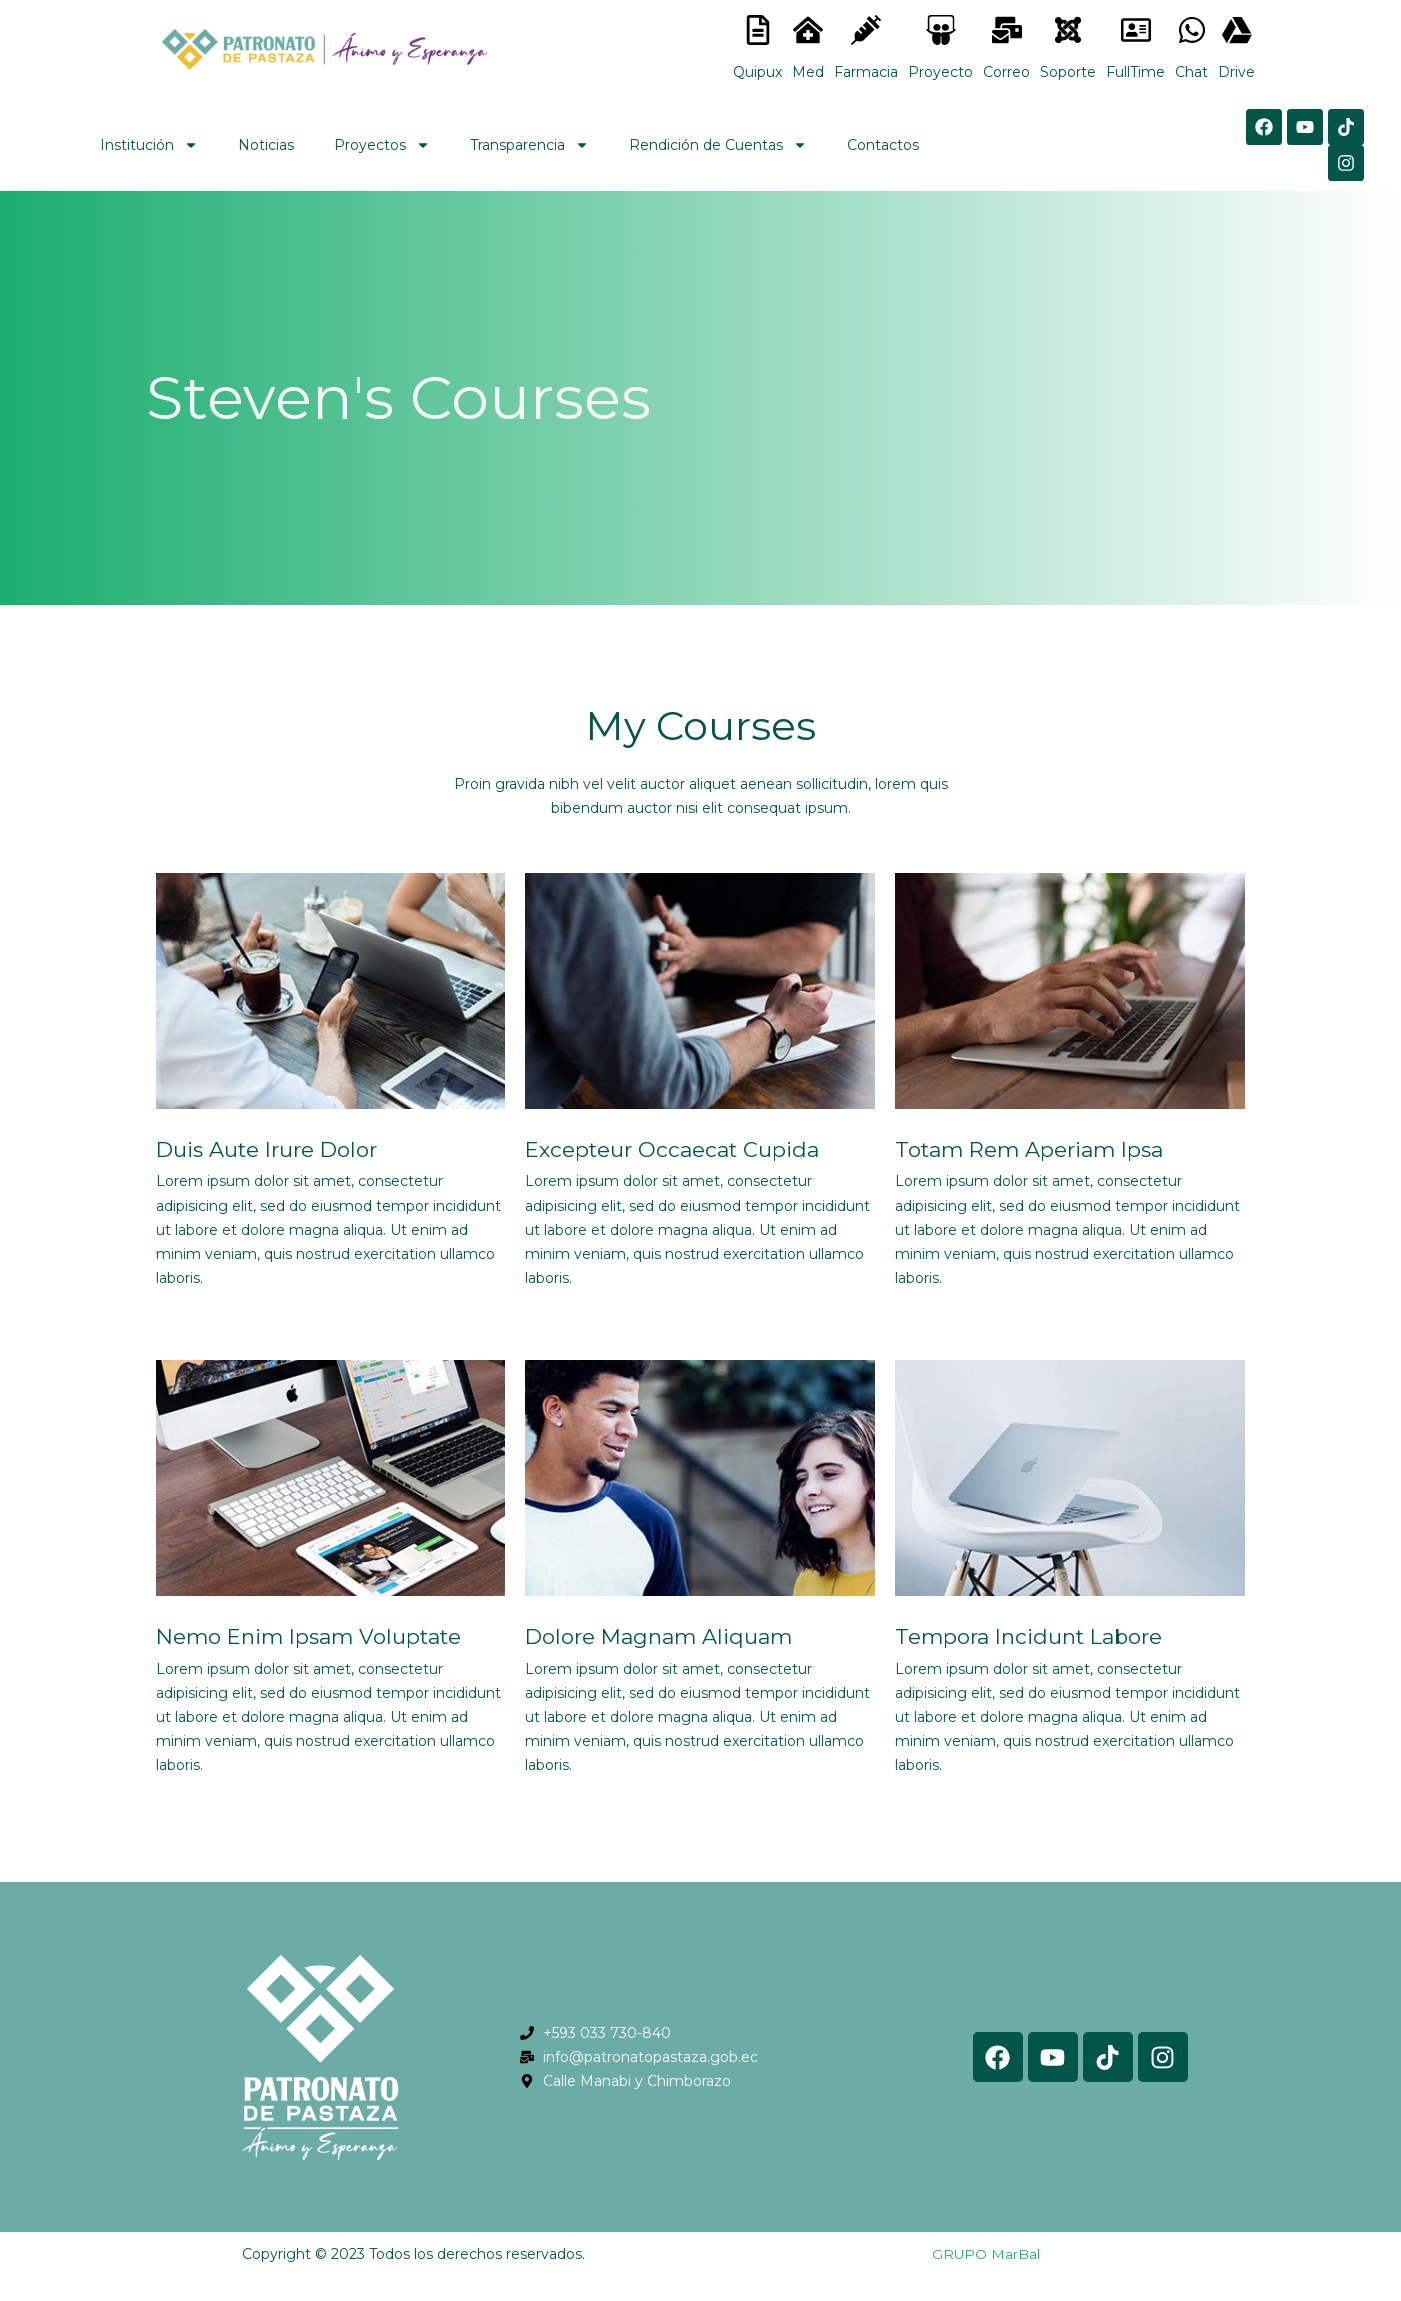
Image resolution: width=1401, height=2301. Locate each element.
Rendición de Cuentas (718, 145)
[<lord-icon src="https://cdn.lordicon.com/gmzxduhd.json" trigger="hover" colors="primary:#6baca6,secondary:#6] (1136, 30)
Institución (149, 145)
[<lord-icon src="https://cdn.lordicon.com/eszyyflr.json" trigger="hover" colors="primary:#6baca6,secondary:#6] (1068, 30)
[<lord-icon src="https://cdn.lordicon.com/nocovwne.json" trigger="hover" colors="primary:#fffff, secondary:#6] (758, 30)
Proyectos (382, 145)
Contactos (883, 145)
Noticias (266, 145)
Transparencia (529, 145)
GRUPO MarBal (985, 2254)
